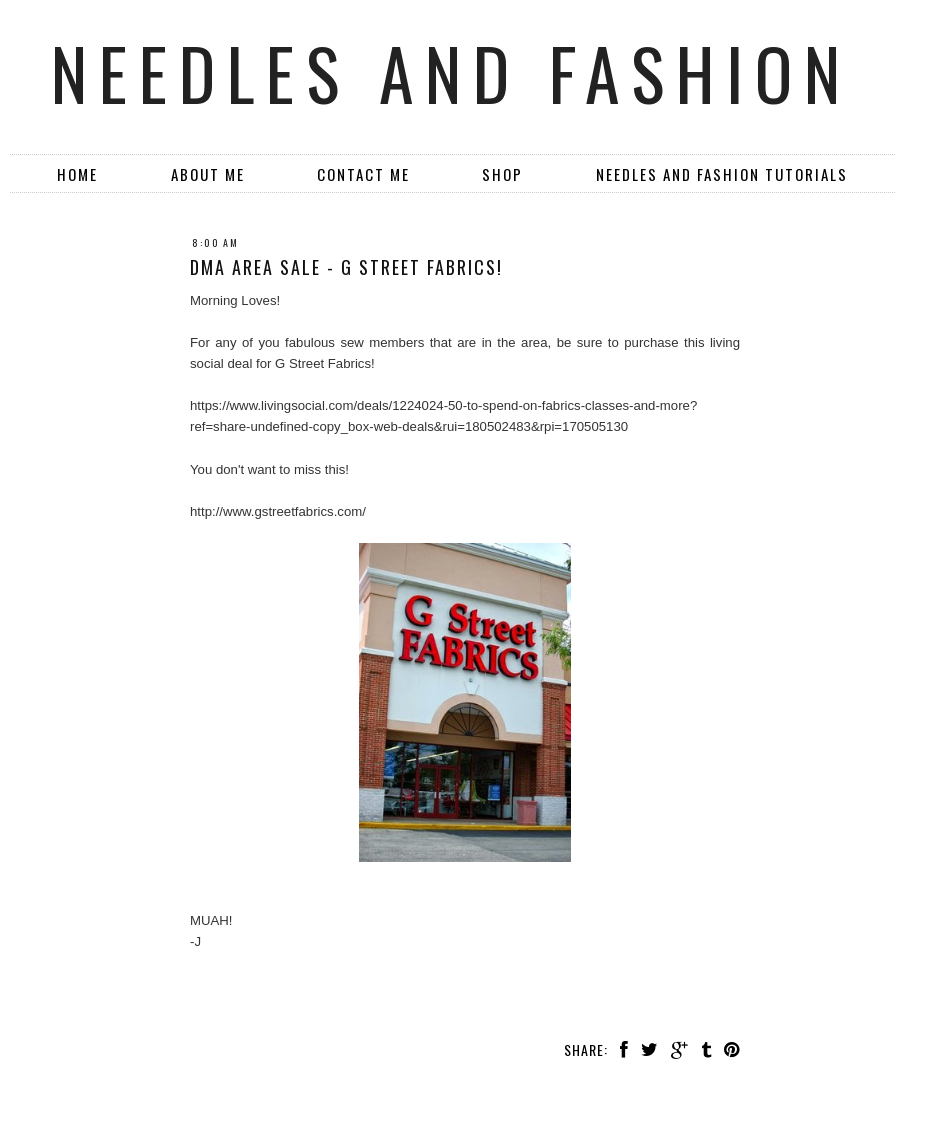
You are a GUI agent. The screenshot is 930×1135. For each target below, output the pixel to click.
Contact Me (363, 174)
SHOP (502, 174)
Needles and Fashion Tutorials (722, 174)
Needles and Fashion (451, 72)
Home (77, 174)
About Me (208, 174)
